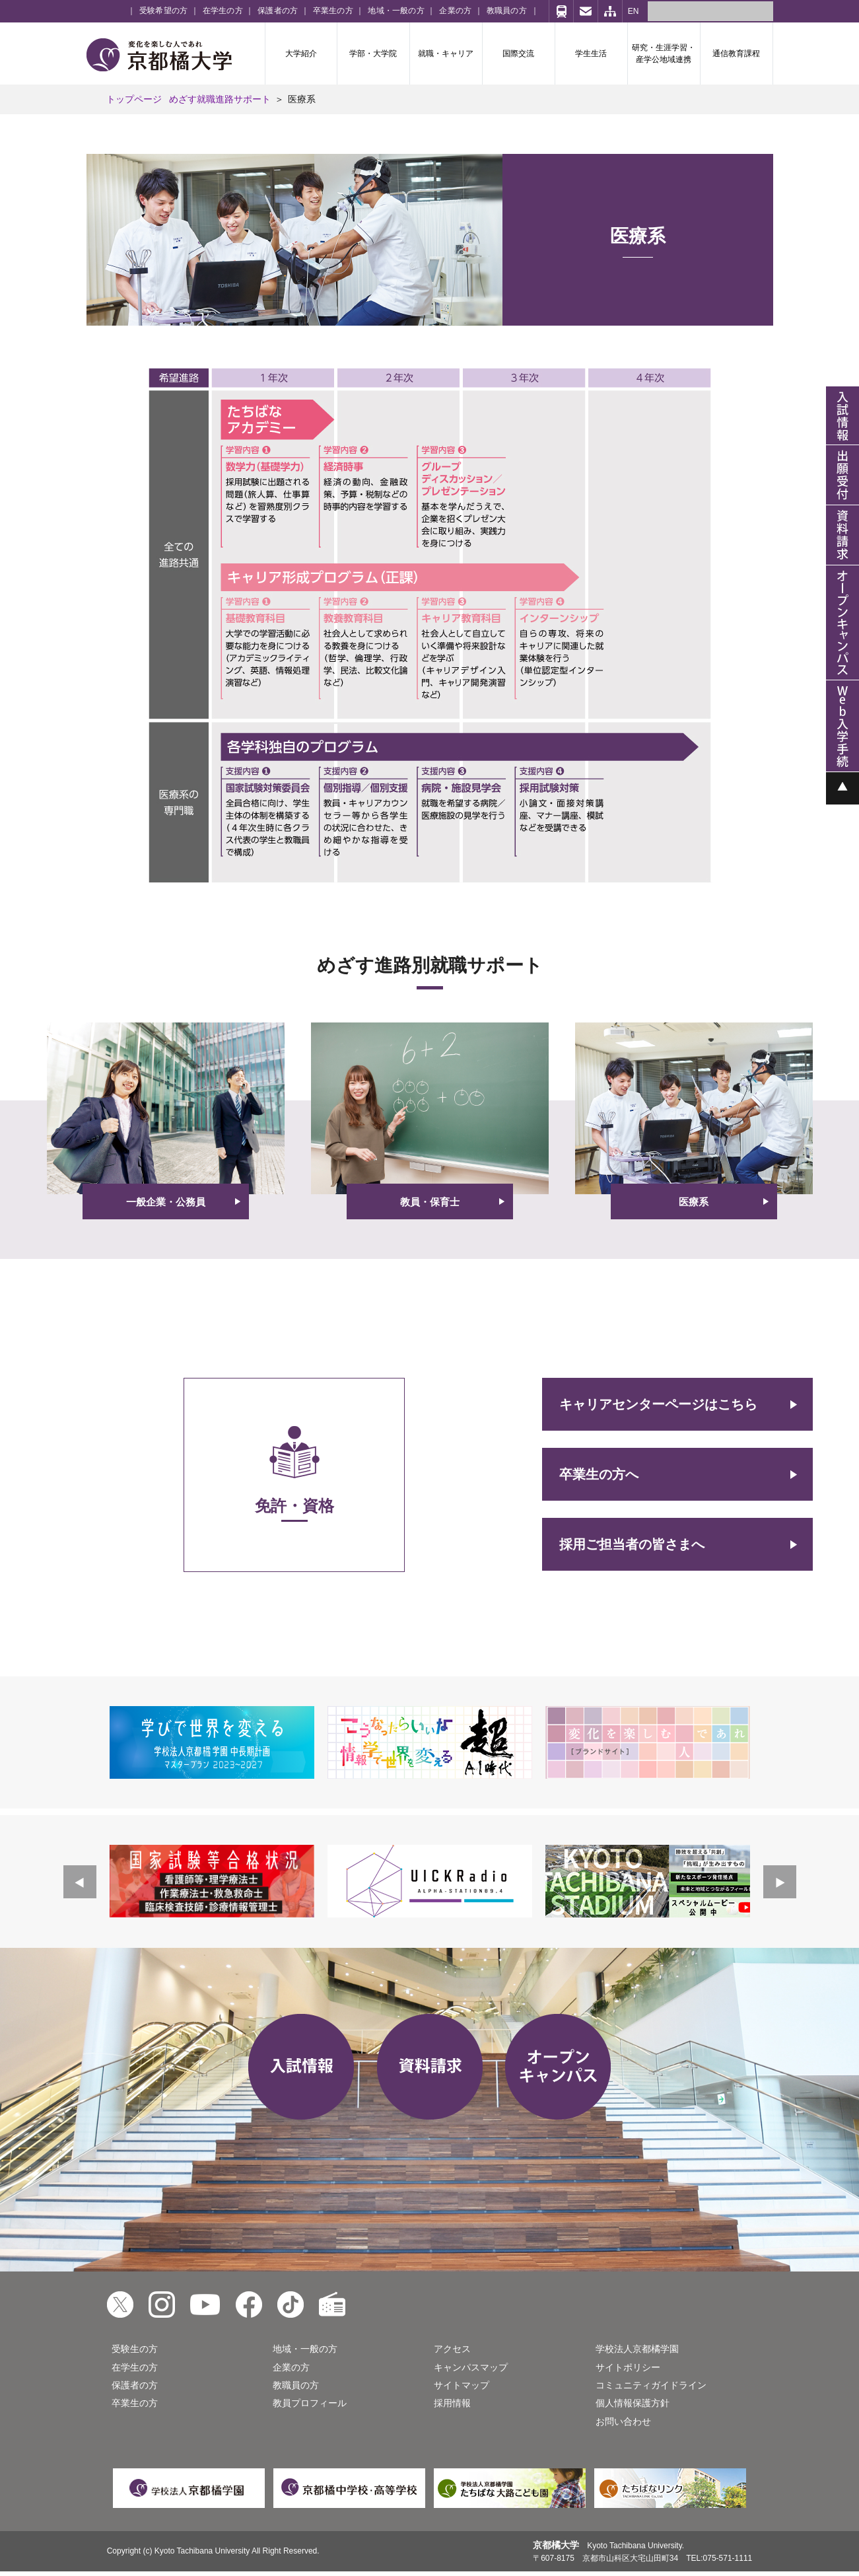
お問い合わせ (623, 2421)
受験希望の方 (163, 10)
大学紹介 (301, 53)
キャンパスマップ (471, 2366)
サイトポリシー (628, 2366)
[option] (212, 1742)
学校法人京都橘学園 (637, 2348)
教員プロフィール (310, 2403)
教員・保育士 (430, 1201)
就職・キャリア (445, 53)
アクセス (452, 2348)
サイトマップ (461, 2385)
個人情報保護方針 (633, 2403)
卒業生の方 (333, 10)
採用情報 (452, 2403)
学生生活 (591, 53)
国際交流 (518, 53)
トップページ (134, 99)
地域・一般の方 (396, 10)
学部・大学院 (373, 53)
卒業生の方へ (598, 1474)
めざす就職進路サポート (220, 99)
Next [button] (779, 1881)
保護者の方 (278, 10)
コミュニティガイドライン (651, 2385)
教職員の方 (507, 10)
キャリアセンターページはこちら (658, 1404)
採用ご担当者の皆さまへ (631, 1544)
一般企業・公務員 (165, 1201)
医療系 (693, 1201)
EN (633, 11)
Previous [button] (79, 1881)
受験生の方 (135, 2348)
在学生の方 (223, 10)
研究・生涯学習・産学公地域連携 (663, 53)
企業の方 (455, 10)
